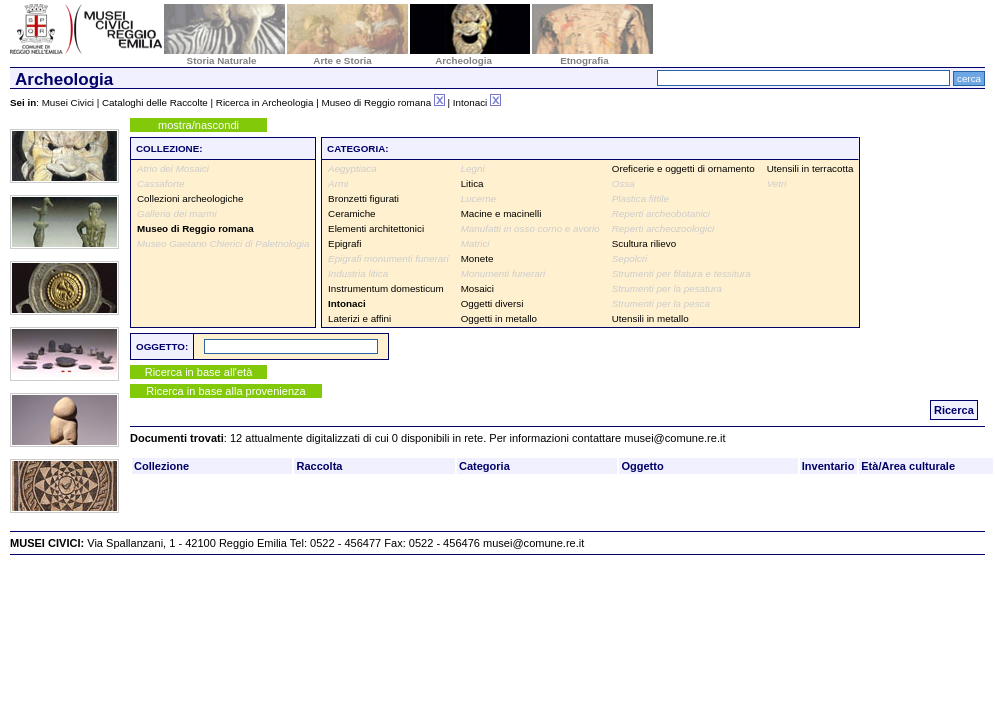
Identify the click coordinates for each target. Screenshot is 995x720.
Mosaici (477, 288)
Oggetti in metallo (499, 318)
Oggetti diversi (492, 303)
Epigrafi (344, 243)
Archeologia (463, 60)
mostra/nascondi (198, 125)
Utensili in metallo (650, 318)
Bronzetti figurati (363, 198)
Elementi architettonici (376, 228)
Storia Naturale (222, 60)
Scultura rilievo (644, 243)
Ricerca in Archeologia (265, 102)
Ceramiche (351, 213)
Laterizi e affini (359, 318)
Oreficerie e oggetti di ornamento (683, 168)
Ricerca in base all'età (199, 372)
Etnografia (584, 60)
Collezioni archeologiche (190, 198)
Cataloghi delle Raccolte (155, 102)
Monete (477, 258)
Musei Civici (68, 102)
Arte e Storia (342, 60)
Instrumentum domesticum (386, 288)
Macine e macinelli (501, 213)
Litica (472, 183)
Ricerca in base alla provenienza (225, 391)
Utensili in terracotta (810, 168)
